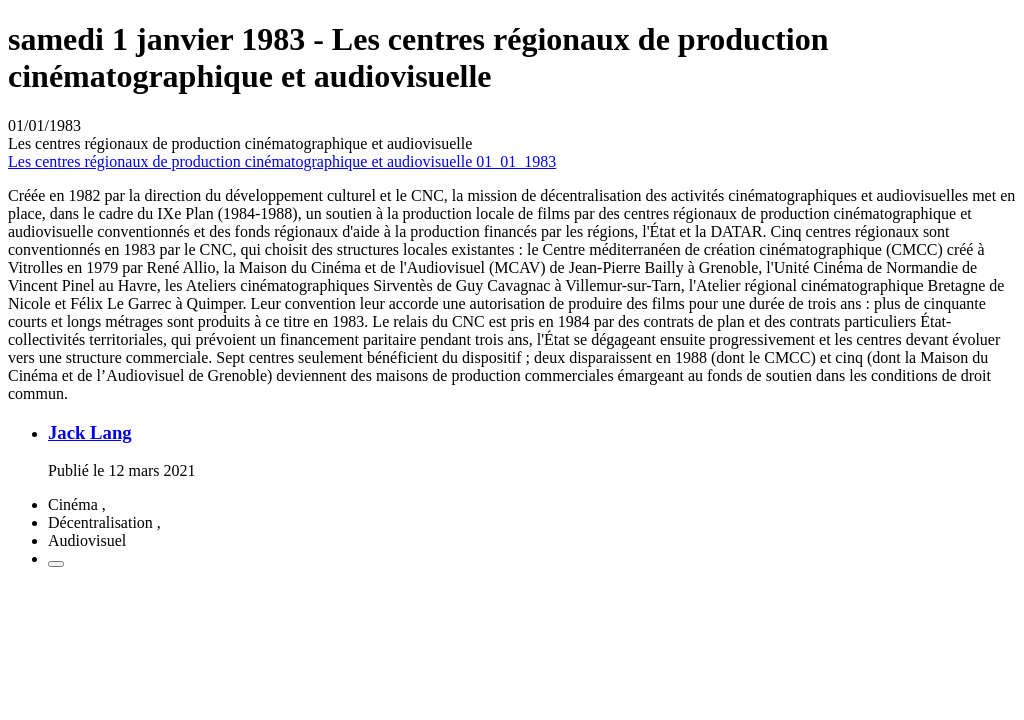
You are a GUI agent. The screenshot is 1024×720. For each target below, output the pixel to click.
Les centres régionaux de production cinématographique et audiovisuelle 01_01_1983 (282, 161)
